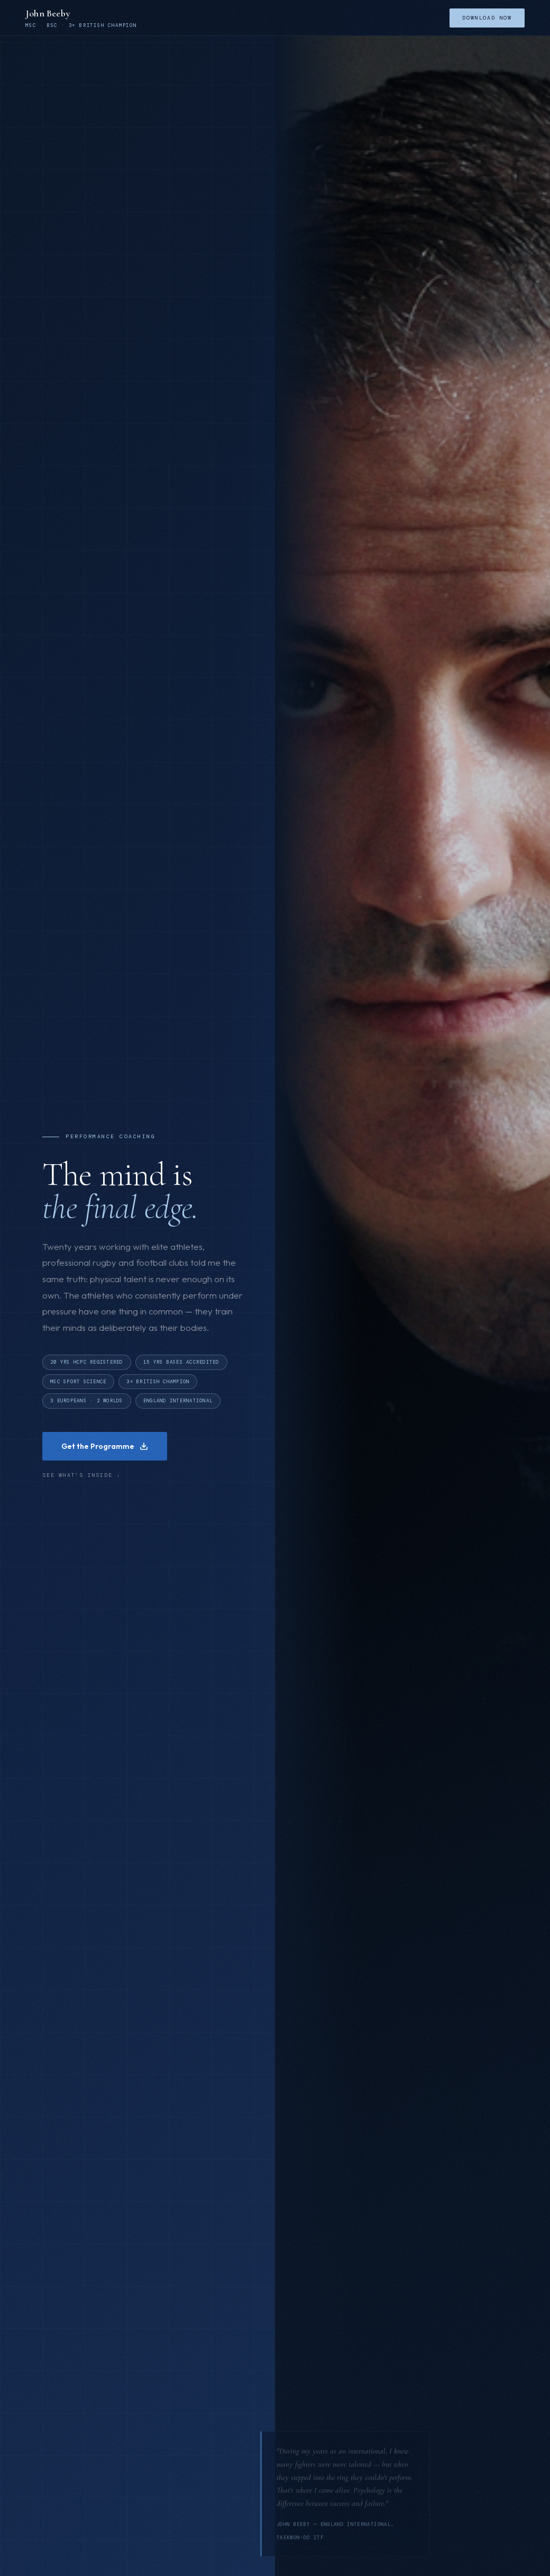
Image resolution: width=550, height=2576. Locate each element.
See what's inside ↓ (81, 1476)
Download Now (487, 17)
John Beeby (47, 13)
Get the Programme (104, 1447)
